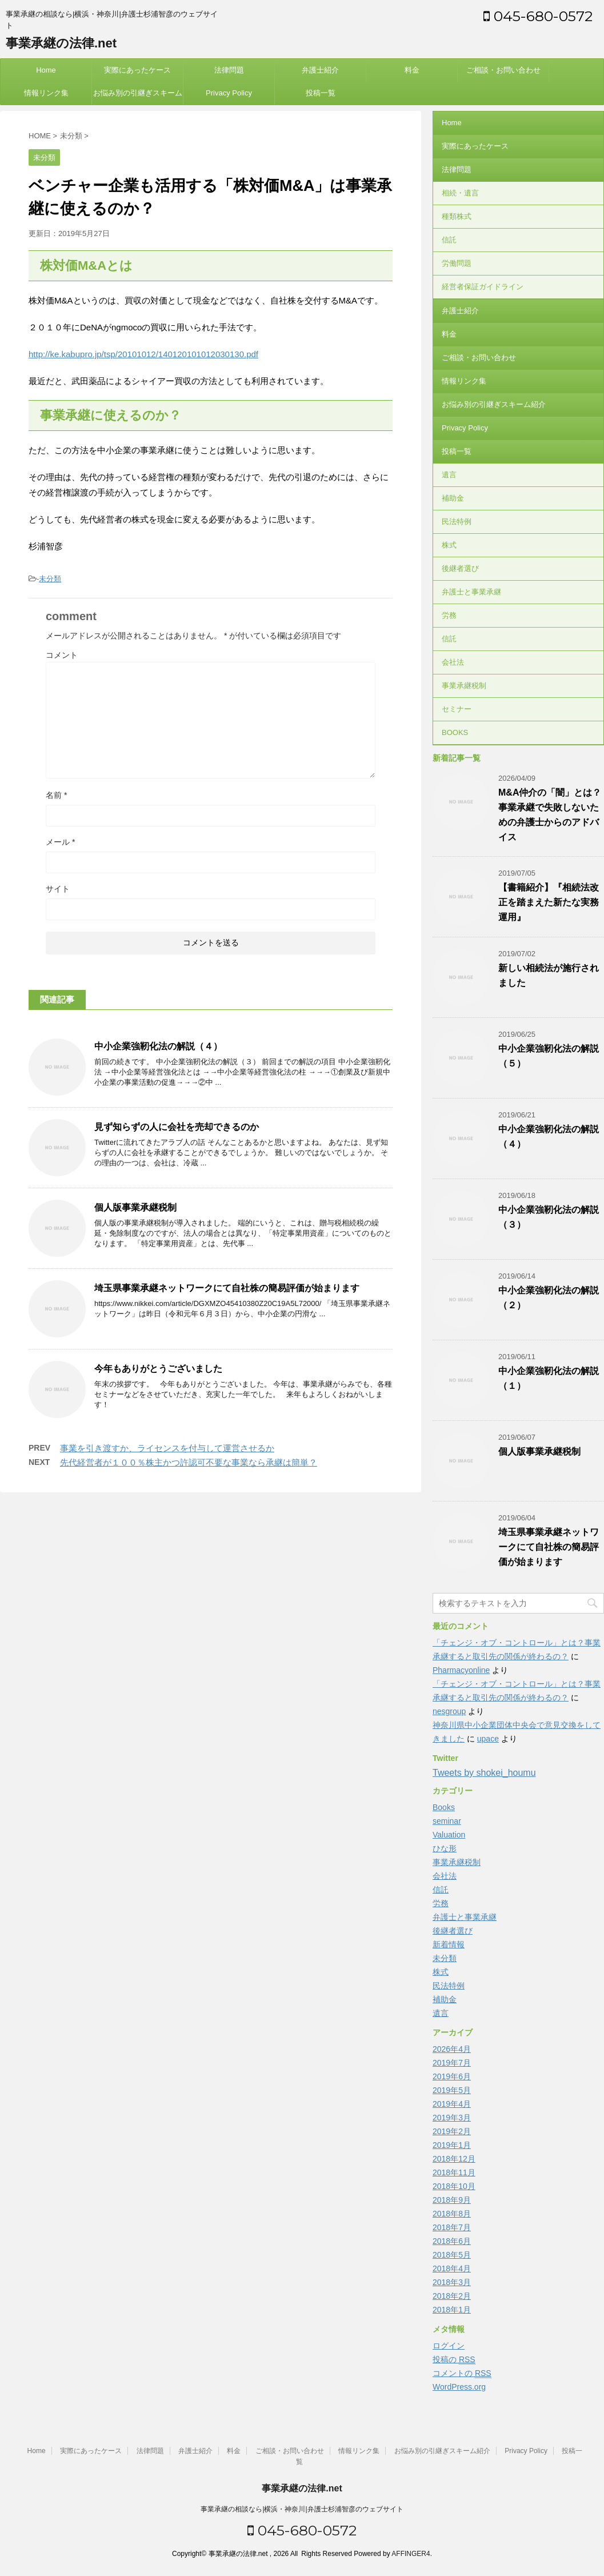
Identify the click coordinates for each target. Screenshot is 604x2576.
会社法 (453, 662)
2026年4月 (452, 2049)
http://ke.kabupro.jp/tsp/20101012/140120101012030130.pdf (143, 354)
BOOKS (455, 732)
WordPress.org (459, 2386)
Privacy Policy (229, 93)
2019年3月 (452, 2117)
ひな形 (445, 1848)
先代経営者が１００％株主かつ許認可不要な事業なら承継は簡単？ (188, 1462)
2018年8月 (452, 2213)
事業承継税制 (464, 685)
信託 (449, 239)
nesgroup (449, 1711)
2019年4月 (452, 2103)
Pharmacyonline (461, 1670)
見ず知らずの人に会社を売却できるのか (176, 1127)
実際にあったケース (137, 70)
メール (60, 841)
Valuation (449, 1834)
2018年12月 (454, 2158)
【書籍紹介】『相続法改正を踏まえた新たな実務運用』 (548, 902)
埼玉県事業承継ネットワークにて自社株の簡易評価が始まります (226, 1288)
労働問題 (456, 263)
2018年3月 (452, 2282)
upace (488, 1738)
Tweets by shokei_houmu (484, 1773)
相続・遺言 (460, 193)
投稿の (454, 2360)
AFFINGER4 (410, 2554)
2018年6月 (452, 2241)
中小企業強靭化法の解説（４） (158, 1046)
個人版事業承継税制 (135, 1207)
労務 (449, 615)
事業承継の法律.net (61, 43)
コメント (62, 655)
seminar (447, 1821)
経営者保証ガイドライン (482, 286)
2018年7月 (452, 2227)
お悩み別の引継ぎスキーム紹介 (137, 97)
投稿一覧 (320, 93)
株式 (449, 545)
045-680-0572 (538, 16)
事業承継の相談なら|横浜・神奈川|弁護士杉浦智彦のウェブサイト (302, 2509)
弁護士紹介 (320, 70)
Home (46, 70)
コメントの (462, 2373)
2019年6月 (452, 2076)
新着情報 (449, 1944)
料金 (412, 70)
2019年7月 (452, 2062)
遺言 (449, 474)
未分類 (50, 578)
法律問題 (229, 70)
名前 (56, 795)
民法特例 (456, 521)
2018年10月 (454, 2186)
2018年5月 (452, 2254)
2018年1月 (452, 2309)
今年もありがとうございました (158, 1368)
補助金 (453, 498)
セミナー (456, 709)
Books (444, 1807)
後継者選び (460, 568)
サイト (58, 888)
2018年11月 (454, 2172)
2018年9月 (452, 2199)
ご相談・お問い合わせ (503, 70)
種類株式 (456, 216)
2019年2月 (452, 2131)
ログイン (449, 2345)
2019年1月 (452, 2145)
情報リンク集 (46, 93)
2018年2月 (452, 2296)
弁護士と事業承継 (471, 592)
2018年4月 (452, 2268)
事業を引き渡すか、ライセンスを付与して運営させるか (167, 1448)
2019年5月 (452, 2090)
